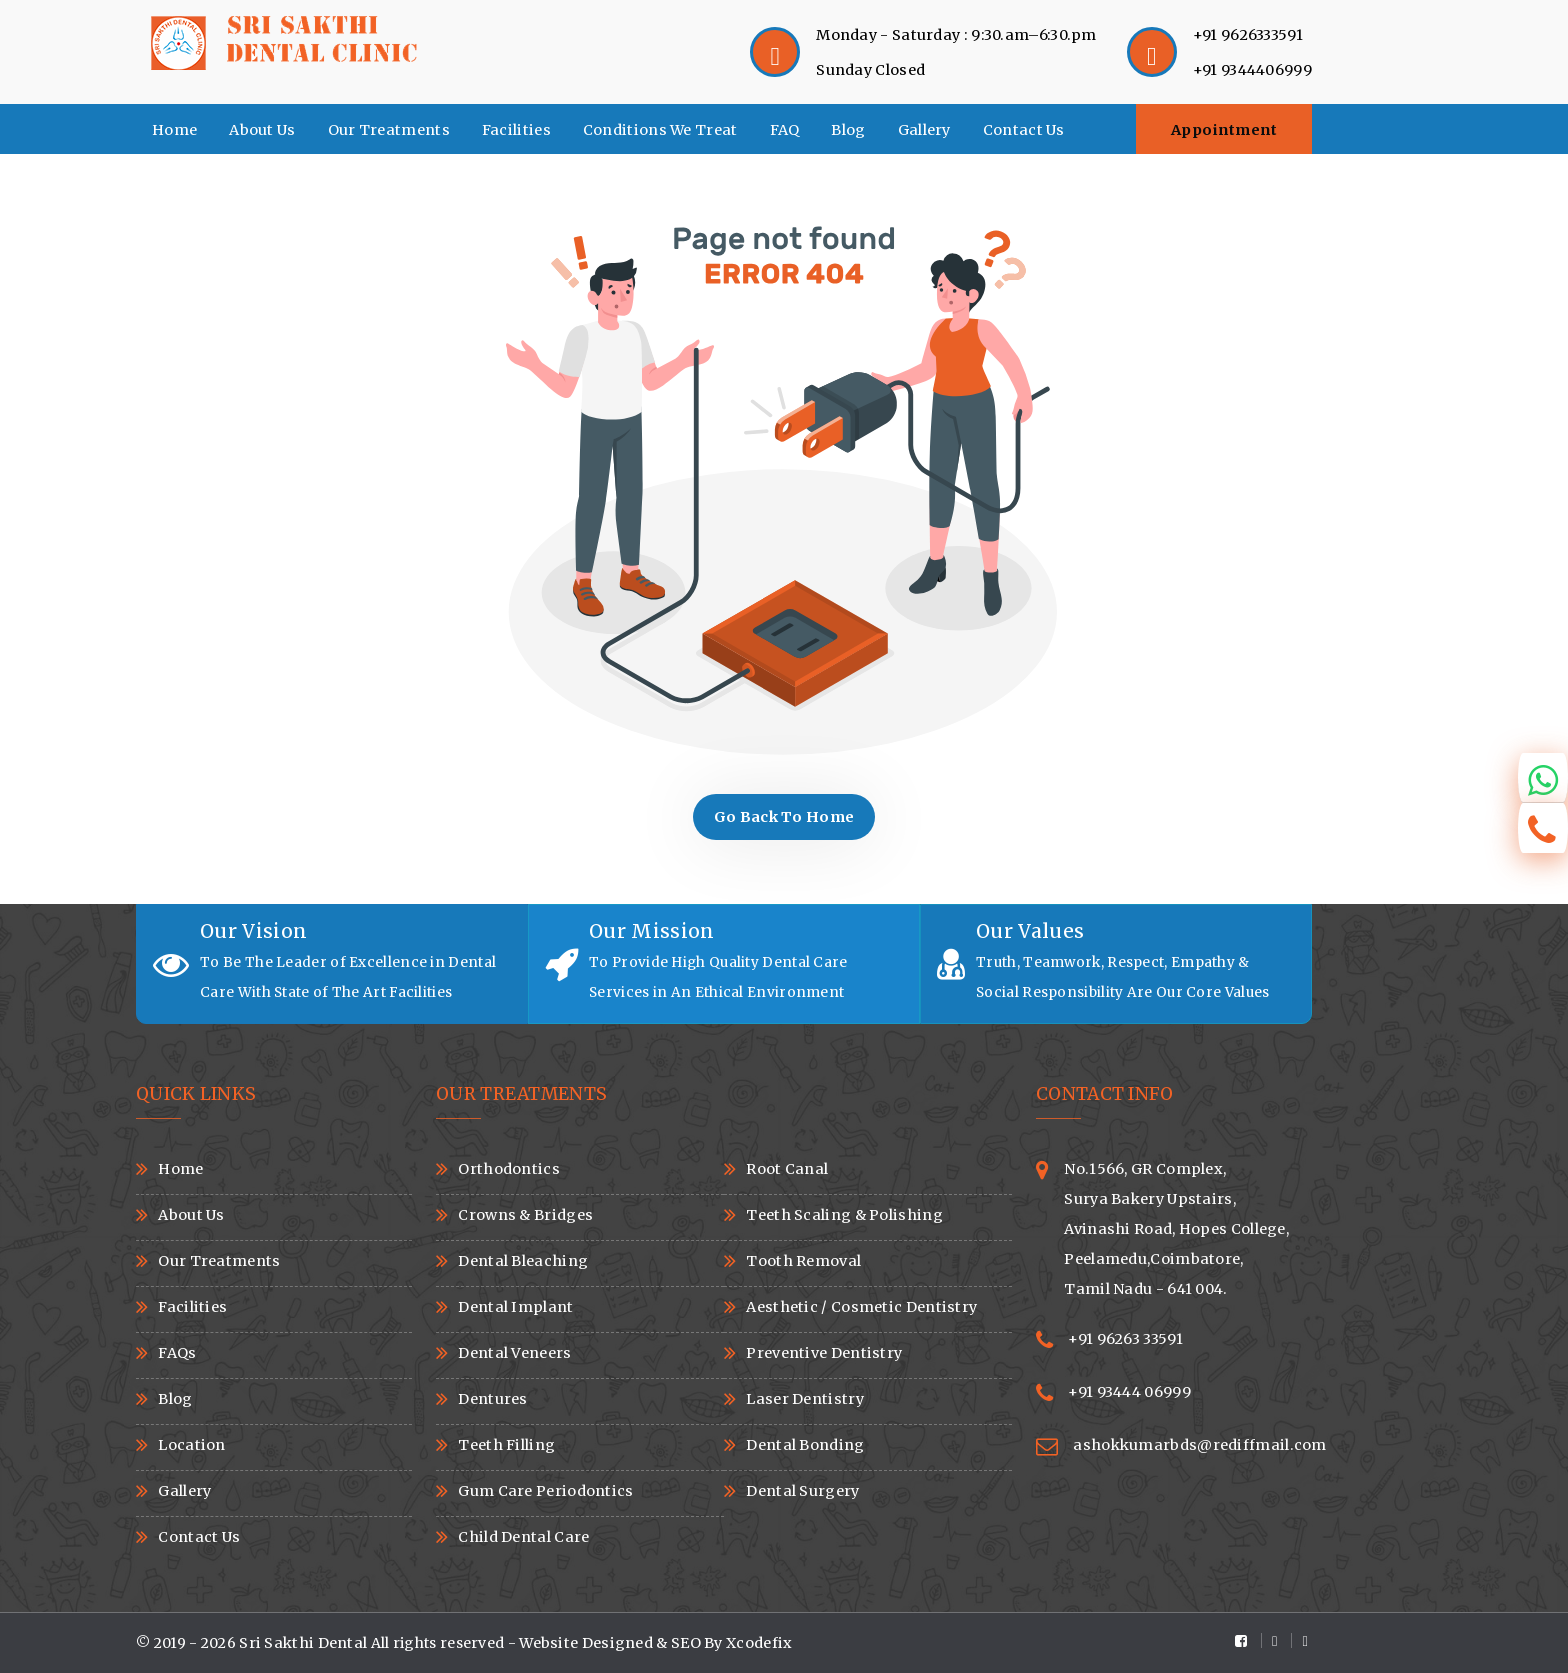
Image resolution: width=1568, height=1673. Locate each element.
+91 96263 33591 (1125, 1339)
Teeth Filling (506, 1445)
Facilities (516, 130)
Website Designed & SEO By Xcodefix (655, 1643)
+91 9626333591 (1248, 35)
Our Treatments (389, 130)
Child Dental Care (523, 1537)
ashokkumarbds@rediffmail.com (1199, 1445)
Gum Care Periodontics (545, 1491)
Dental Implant (515, 1307)
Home (174, 130)
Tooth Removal (803, 1261)
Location (191, 1445)
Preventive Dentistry (824, 1353)
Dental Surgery (802, 1491)
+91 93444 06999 (1129, 1392)
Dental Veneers (514, 1353)
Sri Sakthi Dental (304, 1643)
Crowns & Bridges (525, 1215)
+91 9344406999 (1252, 70)
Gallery (924, 130)
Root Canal (787, 1169)
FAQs (177, 1353)
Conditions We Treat (660, 130)
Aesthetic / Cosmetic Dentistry (861, 1307)
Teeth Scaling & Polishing (844, 1215)
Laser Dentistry (805, 1399)
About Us (262, 130)
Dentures (492, 1399)
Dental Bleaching (523, 1261)
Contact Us (1024, 130)
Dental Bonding (805, 1445)
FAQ (785, 130)
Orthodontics (509, 1169)
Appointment (1224, 130)
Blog (848, 130)
